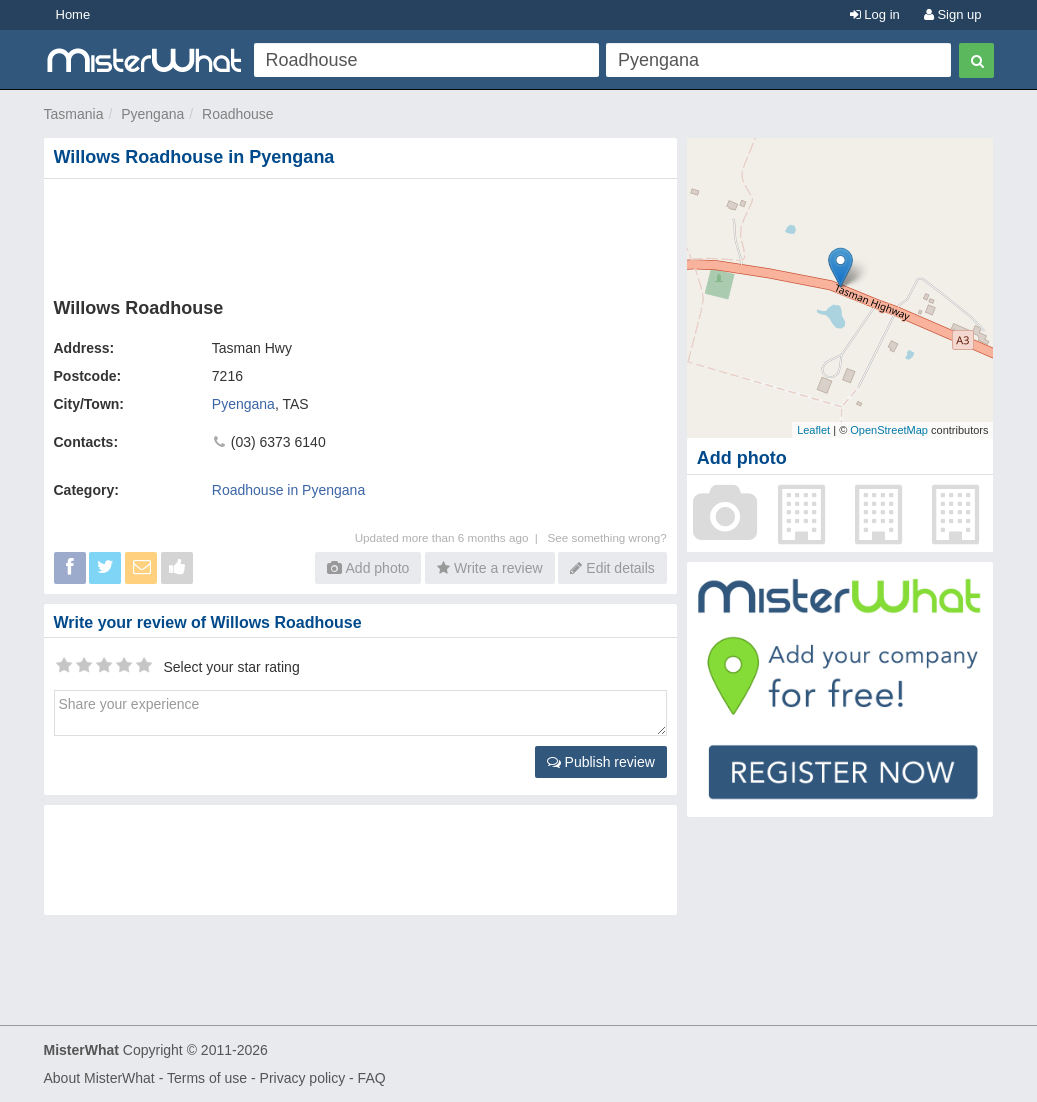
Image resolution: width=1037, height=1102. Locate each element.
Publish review (601, 762)
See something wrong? (607, 537)
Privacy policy (303, 1078)
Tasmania (74, 114)
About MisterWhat (99, 1078)
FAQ (372, 1078)
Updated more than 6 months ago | (451, 537)
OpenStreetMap (889, 430)
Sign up (953, 14)
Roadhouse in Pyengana (288, 490)
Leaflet (813, 430)
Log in (875, 14)
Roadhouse (238, 114)
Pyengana (152, 114)
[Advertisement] (365, 234)
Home (73, 14)
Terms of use (207, 1078)
